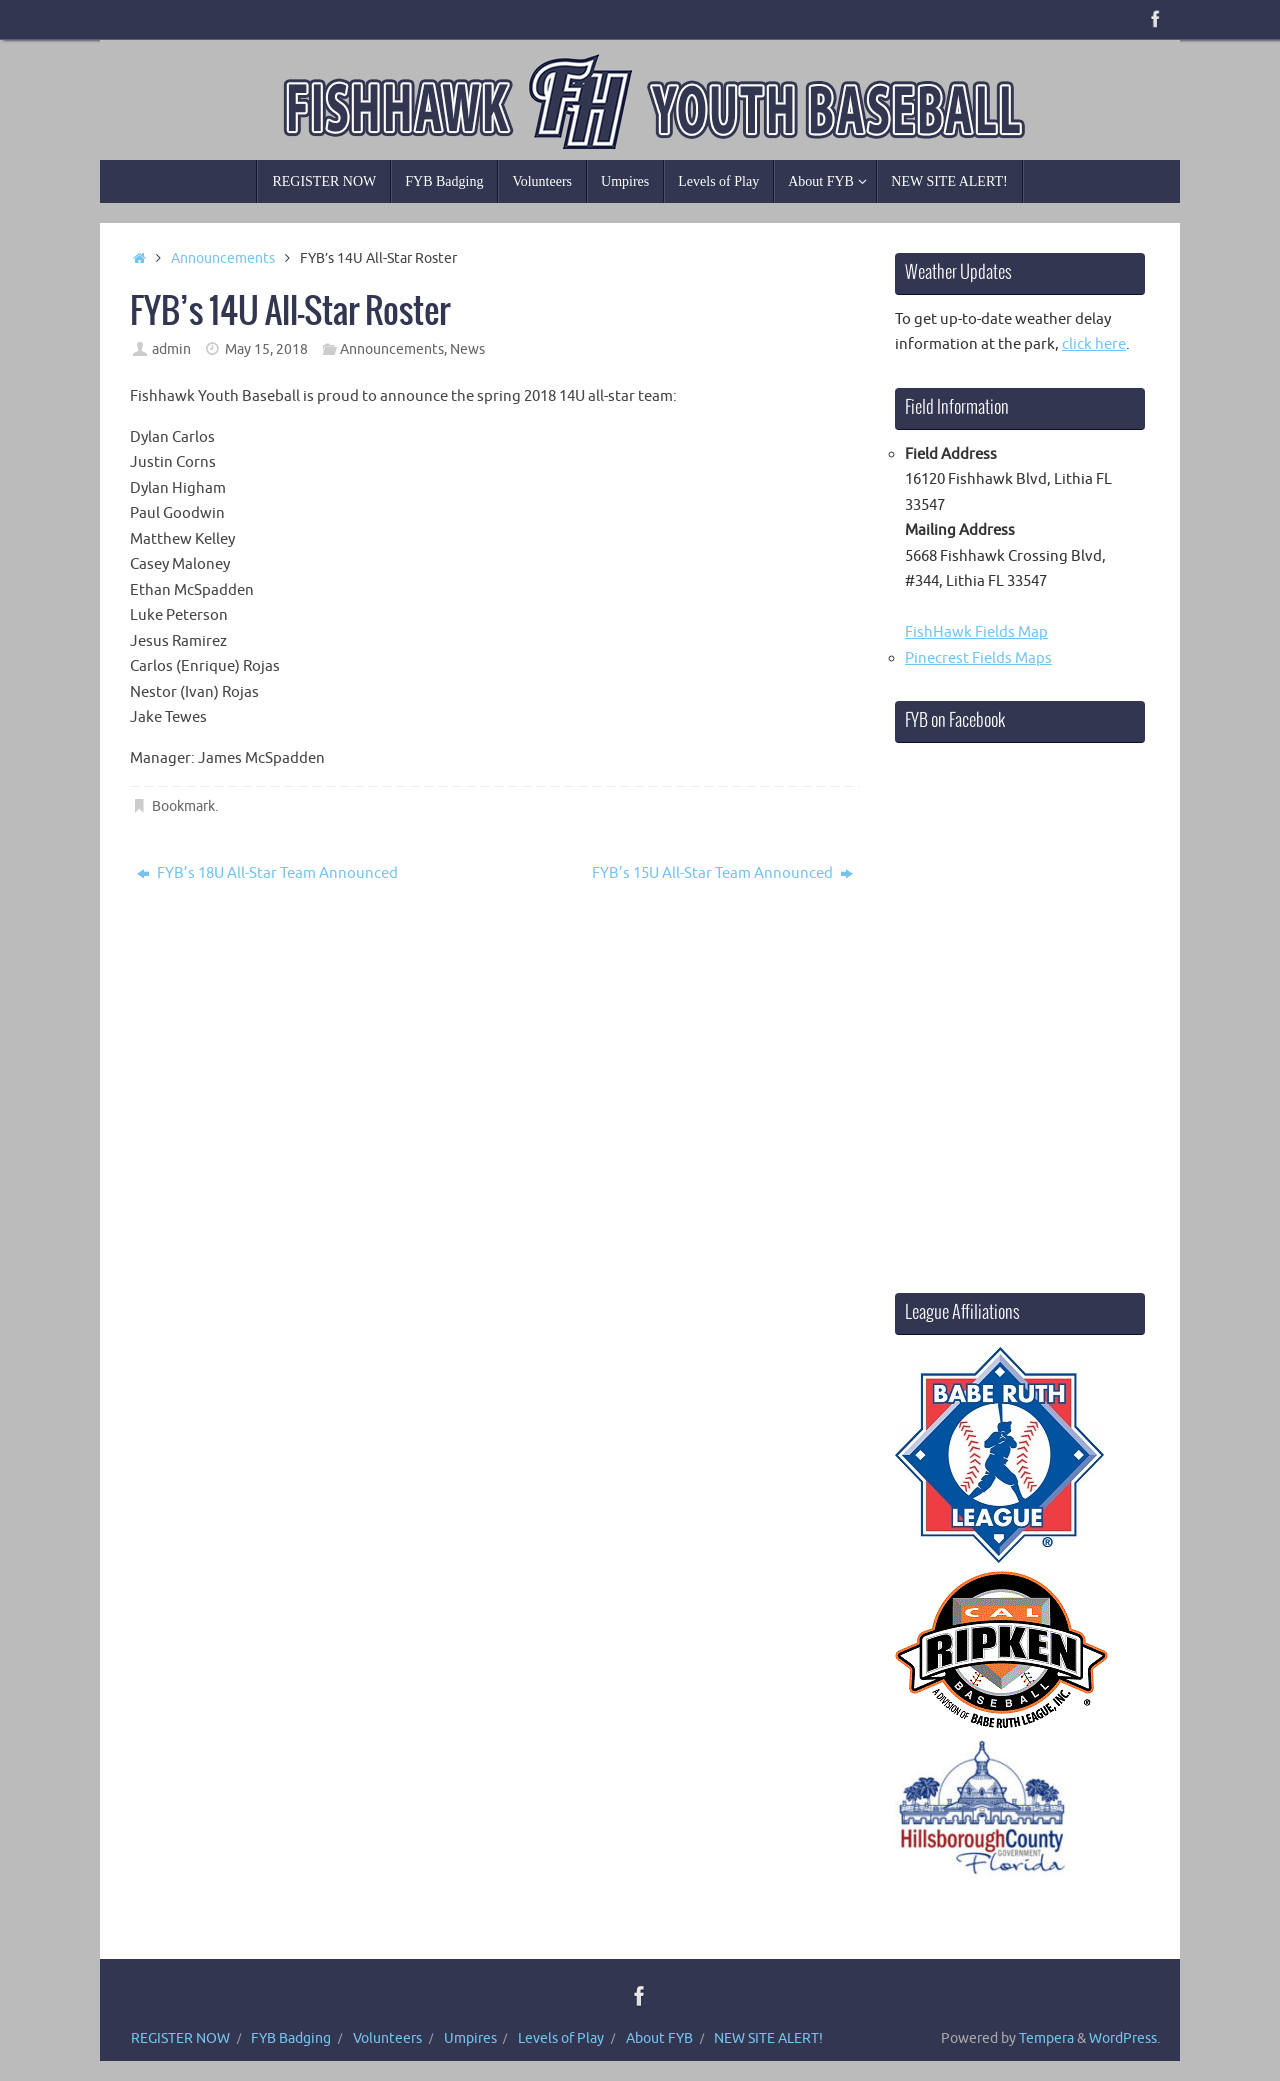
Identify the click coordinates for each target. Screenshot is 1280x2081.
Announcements (223, 258)
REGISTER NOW (180, 2038)
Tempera (1046, 2038)
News (467, 349)
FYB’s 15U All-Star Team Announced (722, 873)
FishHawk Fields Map (976, 632)
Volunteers (387, 2038)
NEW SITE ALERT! (768, 2038)
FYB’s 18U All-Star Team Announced (267, 873)
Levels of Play (561, 2038)
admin (171, 349)
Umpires (470, 2038)
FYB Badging (291, 2038)
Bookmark (183, 806)
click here (1094, 344)
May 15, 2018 (266, 349)
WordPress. (1124, 2038)
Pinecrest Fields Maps (978, 658)
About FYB (659, 2038)
